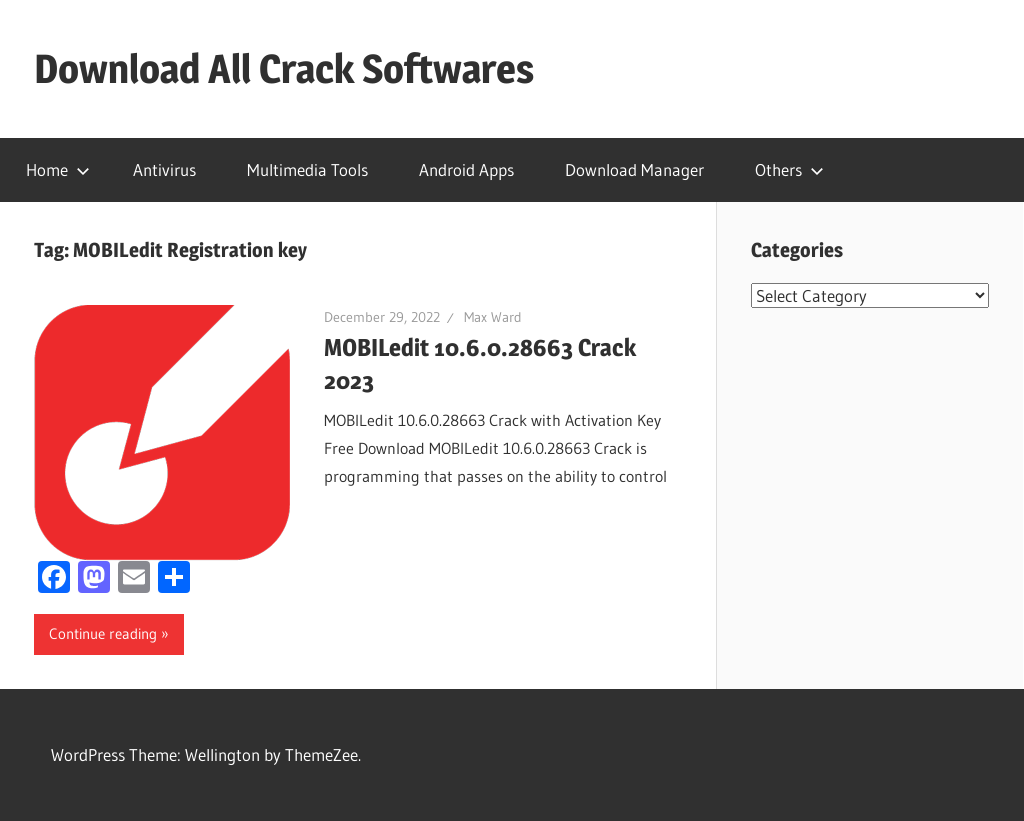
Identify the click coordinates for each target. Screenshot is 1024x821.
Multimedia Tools (307, 169)
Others (789, 169)
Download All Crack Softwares (284, 68)
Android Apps (466, 169)
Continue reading (103, 633)
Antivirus (164, 169)
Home (58, 169)
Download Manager (634, 169)
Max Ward (493, 317)
